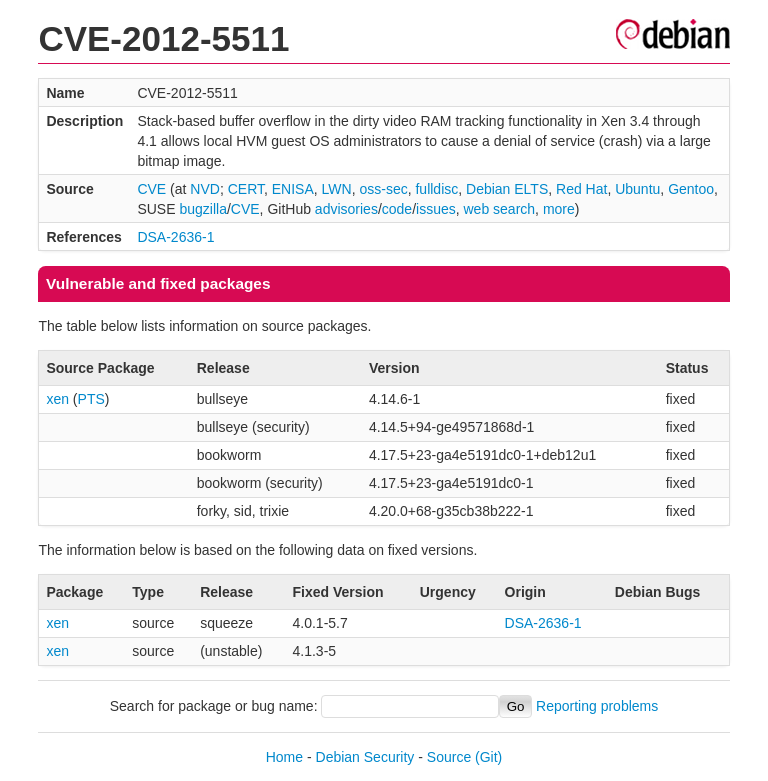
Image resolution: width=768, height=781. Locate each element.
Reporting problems (597, 706)
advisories (346, 209)
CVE (151, 189)
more (559, 209)
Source (449, 757)
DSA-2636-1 (175, 237)
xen (57, 399)
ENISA (293, 189)
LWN (337, 189)
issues (436, 209)
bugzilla (202, 209)
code (397, 209)
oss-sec (383, 189)
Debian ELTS (507, 189)
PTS (91, 399)
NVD (205, 189)
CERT (246, 189)
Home (284, 757)
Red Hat (581, 189)
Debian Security (365, 757)
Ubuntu (637, 189)
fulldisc (436, 189)
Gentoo (691, 189)
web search (500, 209)
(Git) (488, 757)
